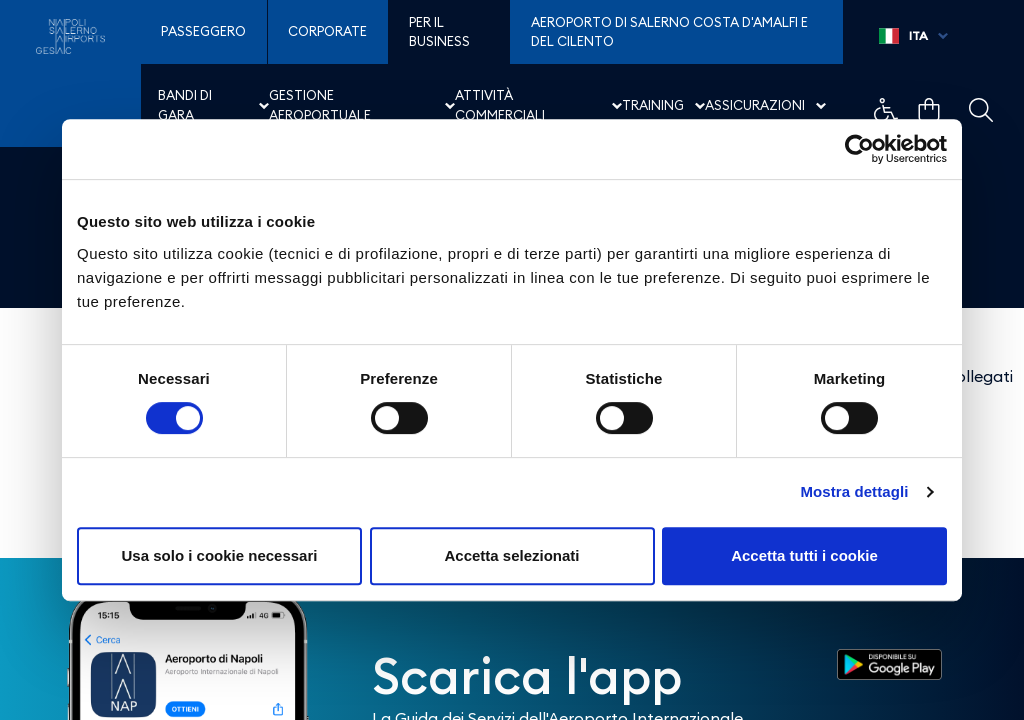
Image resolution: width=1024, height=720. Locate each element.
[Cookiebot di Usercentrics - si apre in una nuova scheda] (859, 149)
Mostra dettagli (854, 491)
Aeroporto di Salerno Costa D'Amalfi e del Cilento (669, 32)
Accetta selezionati (511, 555)
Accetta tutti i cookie (804, 555)
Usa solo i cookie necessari (220, 555)
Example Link (886, 110)
